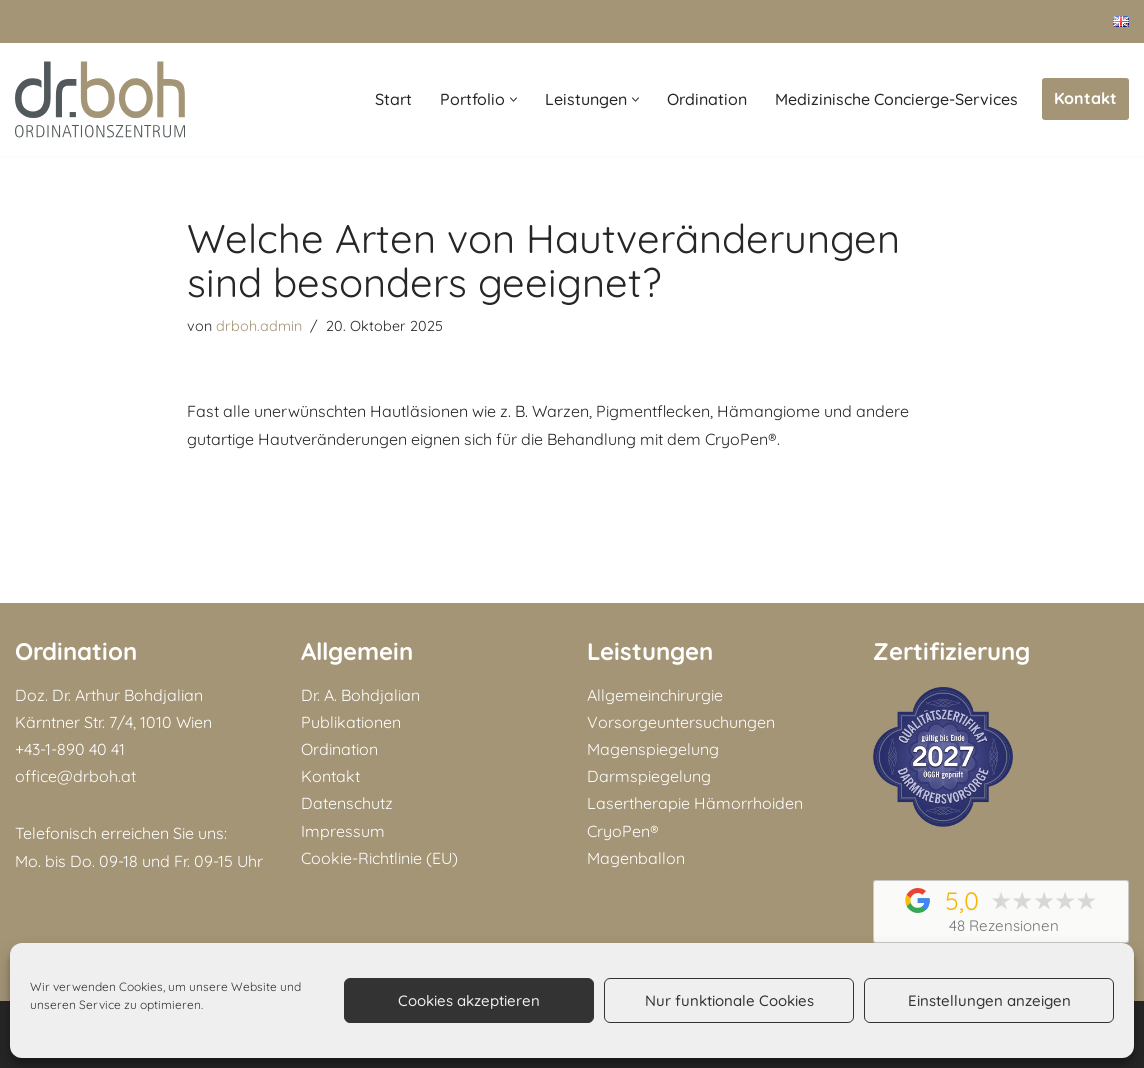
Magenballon (636, 858)
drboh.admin (259, 326)
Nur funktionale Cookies (729, 1000)
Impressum (343, 831)
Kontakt (1085, 98)
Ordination (707, 99)
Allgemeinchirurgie (655, 695)
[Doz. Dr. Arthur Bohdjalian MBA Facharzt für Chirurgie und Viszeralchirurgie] (100, 99)
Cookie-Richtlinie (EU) (379, 858)
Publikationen (351, 722)
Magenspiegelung (653, 749)
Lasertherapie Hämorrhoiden (695, 803)
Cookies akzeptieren (469, 1000)
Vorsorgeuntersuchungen (681, 722)
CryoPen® (623, 831)
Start (393, 99)
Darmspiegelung (649, 776)
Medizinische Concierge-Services (896, 99)
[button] (513, 99)
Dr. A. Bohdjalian (360, 695)
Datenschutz (347, 803)
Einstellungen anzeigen (989, 1000)
